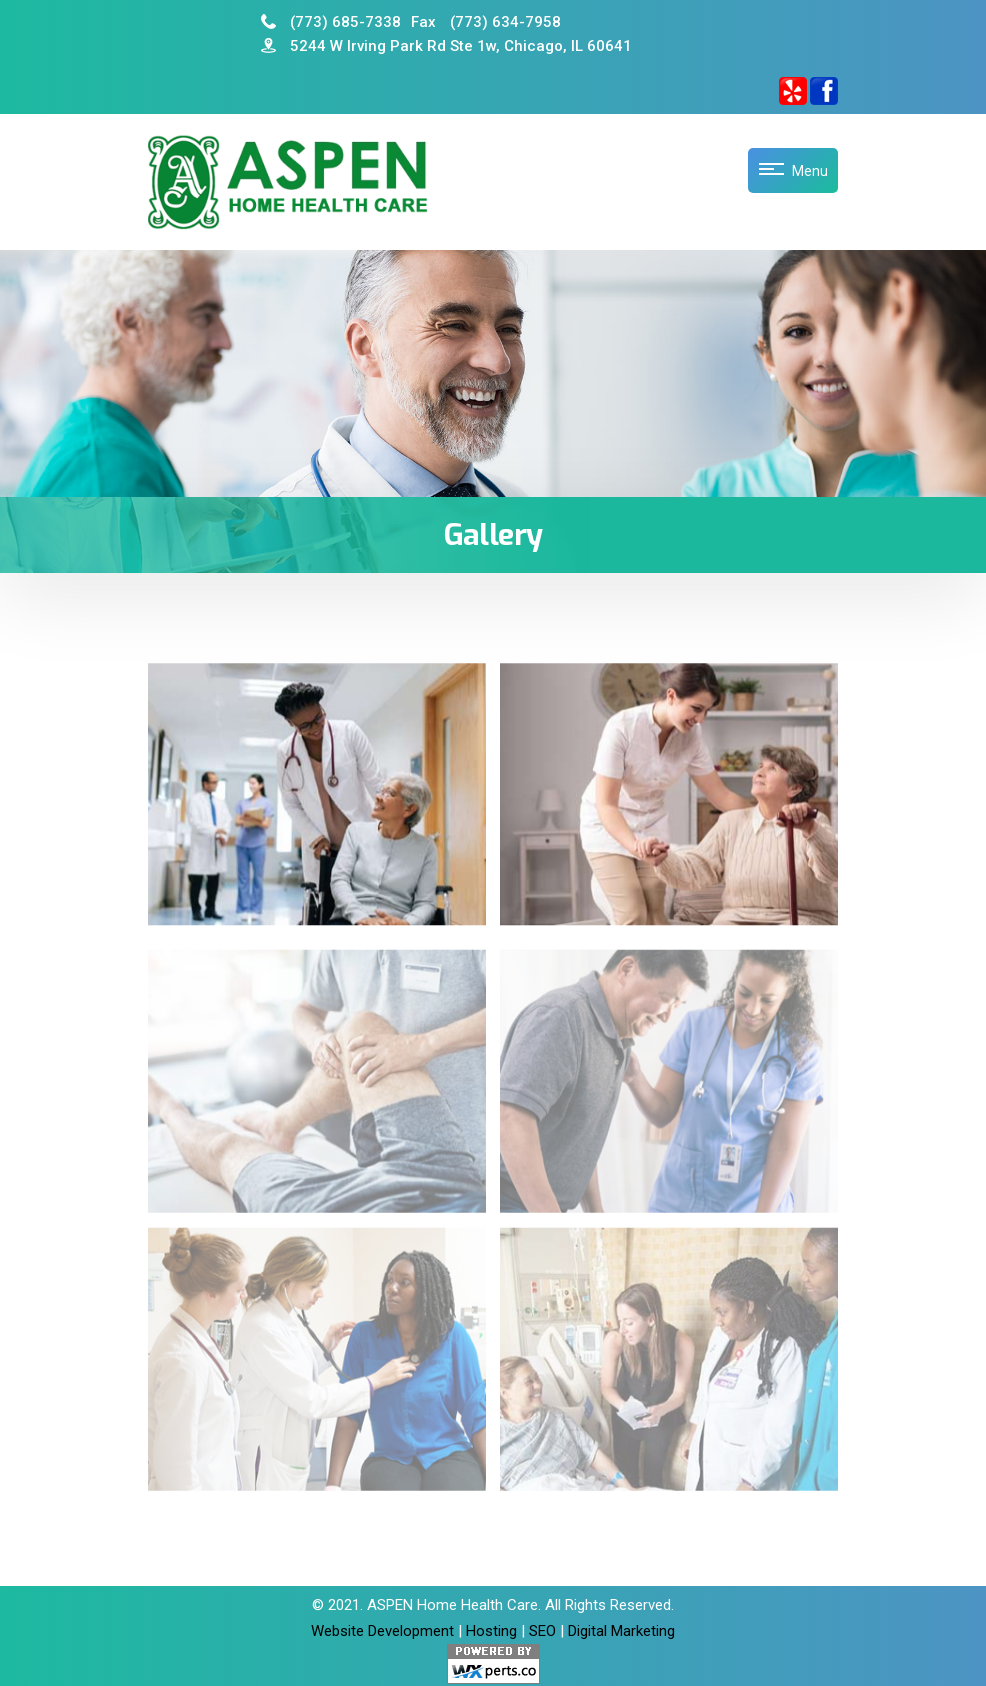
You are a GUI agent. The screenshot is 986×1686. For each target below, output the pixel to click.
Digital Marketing (621, 1631)
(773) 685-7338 (331, 22)
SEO (542, 1631)
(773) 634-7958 (486, 22)
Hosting (491, 1631)
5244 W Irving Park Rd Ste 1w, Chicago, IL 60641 (446, 46)
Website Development (382, 1631)
